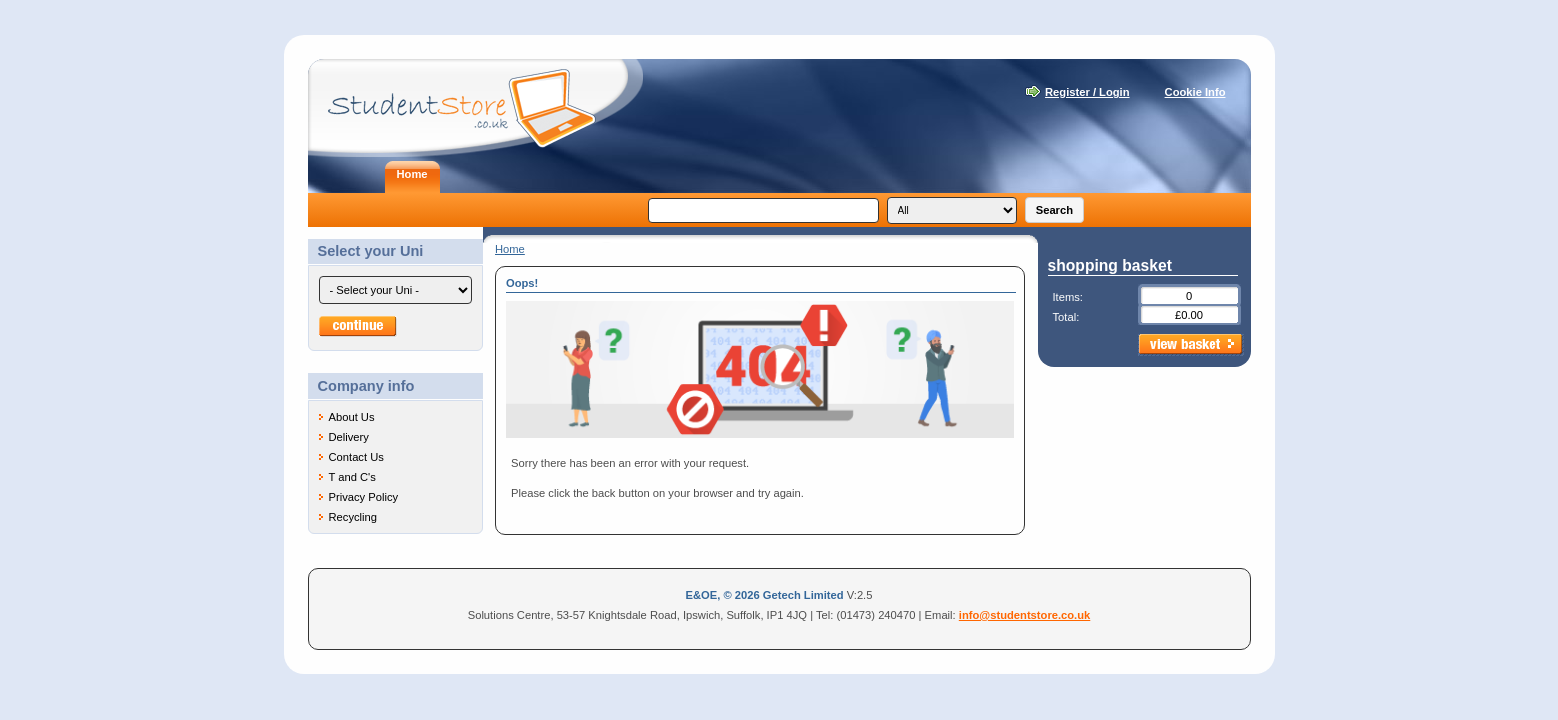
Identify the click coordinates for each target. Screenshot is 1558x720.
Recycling (353, 517)
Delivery (349, 437)
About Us (352, 417)
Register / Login (1087, 92)
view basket (1191, 345)
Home (510, 249)
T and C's (352, 477)
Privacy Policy (364, 497)
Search (1054, 210)
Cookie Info (1195, 92)
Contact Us (356, 457)
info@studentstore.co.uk (1025, 615)
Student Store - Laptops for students (475, 108)
